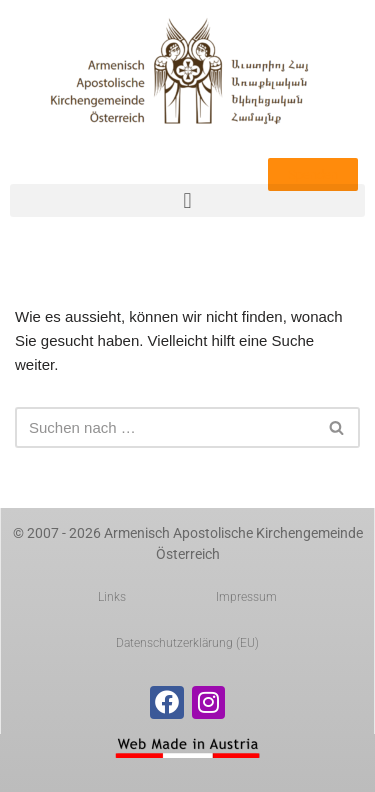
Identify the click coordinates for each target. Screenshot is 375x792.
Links (112, 597)
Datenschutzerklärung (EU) (187, 643)
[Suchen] (165, 427)
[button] (187, 200)
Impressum (246, 597)
